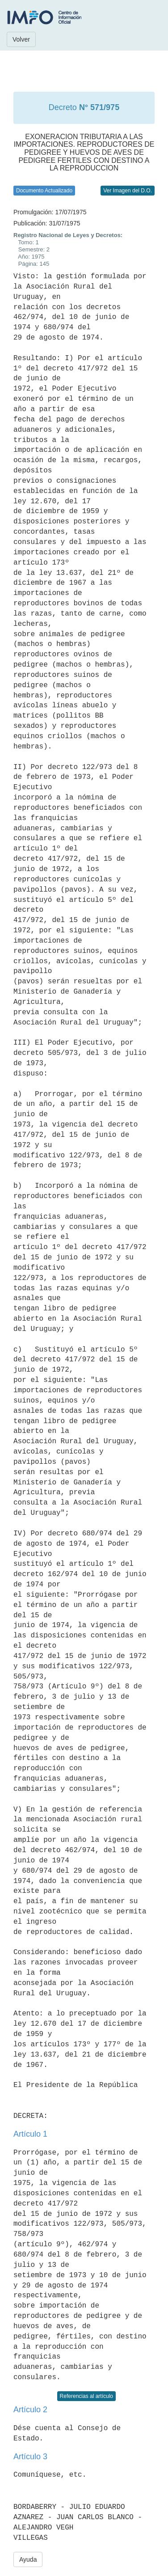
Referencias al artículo (86, 2396)
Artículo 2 (30, 2409)
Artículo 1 (30, 2134)
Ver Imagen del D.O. (127, 190)
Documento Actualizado (44, 190)
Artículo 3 (30, 2456)
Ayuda (28, 2559)
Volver (21, 39)
